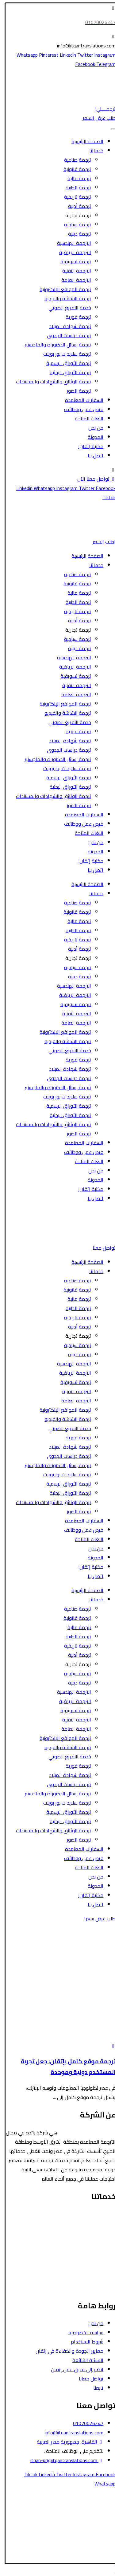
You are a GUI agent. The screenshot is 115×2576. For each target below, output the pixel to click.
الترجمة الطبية (97, 2232)
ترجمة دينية (75, 233)
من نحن (91, 427)
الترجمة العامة (72, 280)
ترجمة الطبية (74, 187)
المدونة (91, 437)
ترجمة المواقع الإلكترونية (61, 289)
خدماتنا (92, 150)
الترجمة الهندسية (70, 243)
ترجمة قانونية (73, 169)
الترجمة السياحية (95, 2223)
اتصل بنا (91, 455)
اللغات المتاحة (85, 418)
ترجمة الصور (75, 390)
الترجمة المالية (97, 2241)
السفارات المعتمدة (80, 400)
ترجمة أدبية (75, 206)
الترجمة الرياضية (71, 252)
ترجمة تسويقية (71, 261)
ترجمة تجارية (74, 215)
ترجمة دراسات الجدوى (65, 335)
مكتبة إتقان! (86, 446)
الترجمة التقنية (72, 270)
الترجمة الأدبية (97, 2251)
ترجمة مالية (75, 178)
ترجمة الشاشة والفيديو (63, 298)
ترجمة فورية (74, 316)
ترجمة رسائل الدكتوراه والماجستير (54, 344)
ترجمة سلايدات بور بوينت (63, 353)
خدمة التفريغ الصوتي (65, 307)
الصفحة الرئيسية (83, 141)
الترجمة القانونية (95, 2214)
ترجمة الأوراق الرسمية (64, 363)
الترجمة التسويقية (94, 2269)
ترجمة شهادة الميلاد (66, 326)
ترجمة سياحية (73, 224)
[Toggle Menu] (109, 129)
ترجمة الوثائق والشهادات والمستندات (49, 381)
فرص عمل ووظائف (79, 409)
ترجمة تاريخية (73, 196)
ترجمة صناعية (73, 159)
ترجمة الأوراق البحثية (66, 372)
